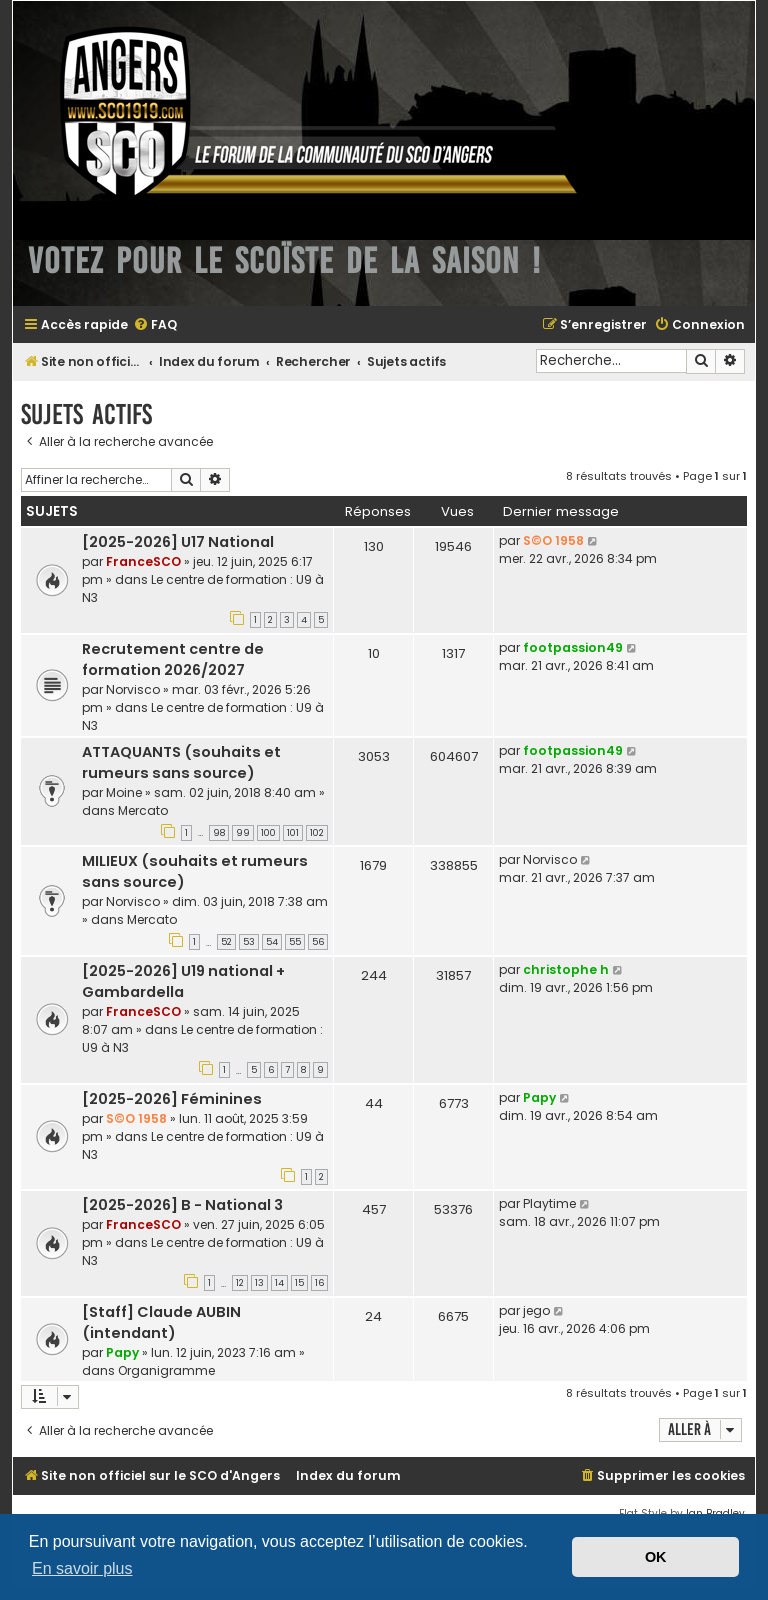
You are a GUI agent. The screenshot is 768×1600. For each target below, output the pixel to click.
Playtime (549, 1203)
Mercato (143, 810)
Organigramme (166, 1370)
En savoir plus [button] (82, 1568)
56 (318, 942)
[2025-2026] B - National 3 (182, 1205)
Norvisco (133, 689)
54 (272, 942)
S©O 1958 (553, 540)
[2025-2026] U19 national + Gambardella (183, 981)
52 (226, 942)
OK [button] (656, 1557)
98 (219, 833)
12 (240, 1283)
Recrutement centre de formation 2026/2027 (173, 659)
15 (299, 1283)
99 (243, 833)
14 (279, 1283)
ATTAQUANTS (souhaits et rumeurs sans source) (181, 762)
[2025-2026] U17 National (178, 542)
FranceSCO (143, 561)
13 (259, 1283)
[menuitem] (155, 325)
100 (268, 833)
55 (295, 942)
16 (319, 1283)
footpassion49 (573, 647)
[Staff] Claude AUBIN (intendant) (161, 1322)
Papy (539, 1097)
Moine (124, 792)
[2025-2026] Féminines (172, 1099)
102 (317, 833)
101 (293, 833)
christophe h (566, 969)
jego (536, 1310)
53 (249, 942)
